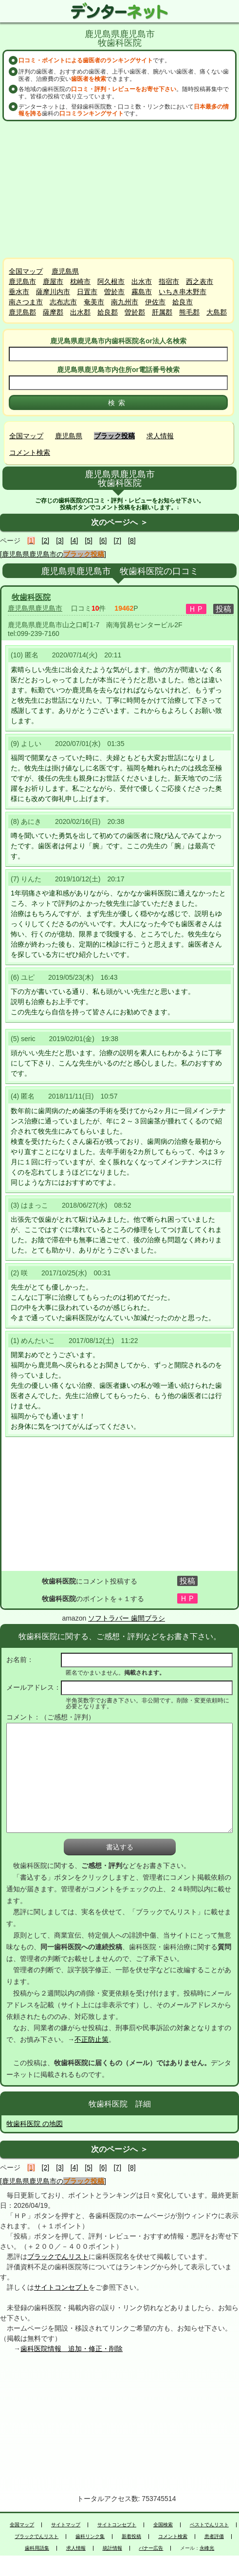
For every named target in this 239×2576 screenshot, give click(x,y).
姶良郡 (107, 312)
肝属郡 (162, 312)
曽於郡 (135, 312)
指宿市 (169, 281)
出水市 (141, 281)
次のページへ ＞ (119, 522)
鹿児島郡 (22, 312)
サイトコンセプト (61, 2287)
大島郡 (216, 312)
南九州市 (124, 302)
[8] (132, 540)
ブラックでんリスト (58, 2256)
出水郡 (80, 312)
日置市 (87, 292)
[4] (74, 540)
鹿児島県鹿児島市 (35, 608)
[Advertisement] (120, 189)
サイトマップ (65, 2524)
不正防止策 (91, 2039)
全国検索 (163, 2524)
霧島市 (141, 292)
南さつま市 (26, 302)
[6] (103, 540)
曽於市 (114, 292)
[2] (46, 540)
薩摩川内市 (53, 292)
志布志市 (63, 302)
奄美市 (94, 302)
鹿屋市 (53, 281)
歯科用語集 (37, 2548)
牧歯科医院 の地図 (34, 2123)
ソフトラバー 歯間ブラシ (126, 1618)
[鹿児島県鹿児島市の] (53, 554)
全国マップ (26, 271)
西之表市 (199, 281)
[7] (117, 540)
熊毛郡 (189, 312)
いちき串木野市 (182, 292)
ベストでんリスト (209, 2524)
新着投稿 (131, 2536)
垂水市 (19, 292)
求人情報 (160, 436)
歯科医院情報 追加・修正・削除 (71, 2348)
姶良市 (182, 302)
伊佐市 (155, 302)
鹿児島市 (22, 281)
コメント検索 (29, 452)
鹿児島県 (65, 271)
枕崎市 (80, 281)
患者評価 (214, 2536)
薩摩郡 (53, 312)
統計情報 (112, 2548)
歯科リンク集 (90, 2536)
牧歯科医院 (31, 597)
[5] (88, 540)
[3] (60, 540)
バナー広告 (151, 2548)
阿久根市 (111, 281)
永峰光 (207, 2548)
